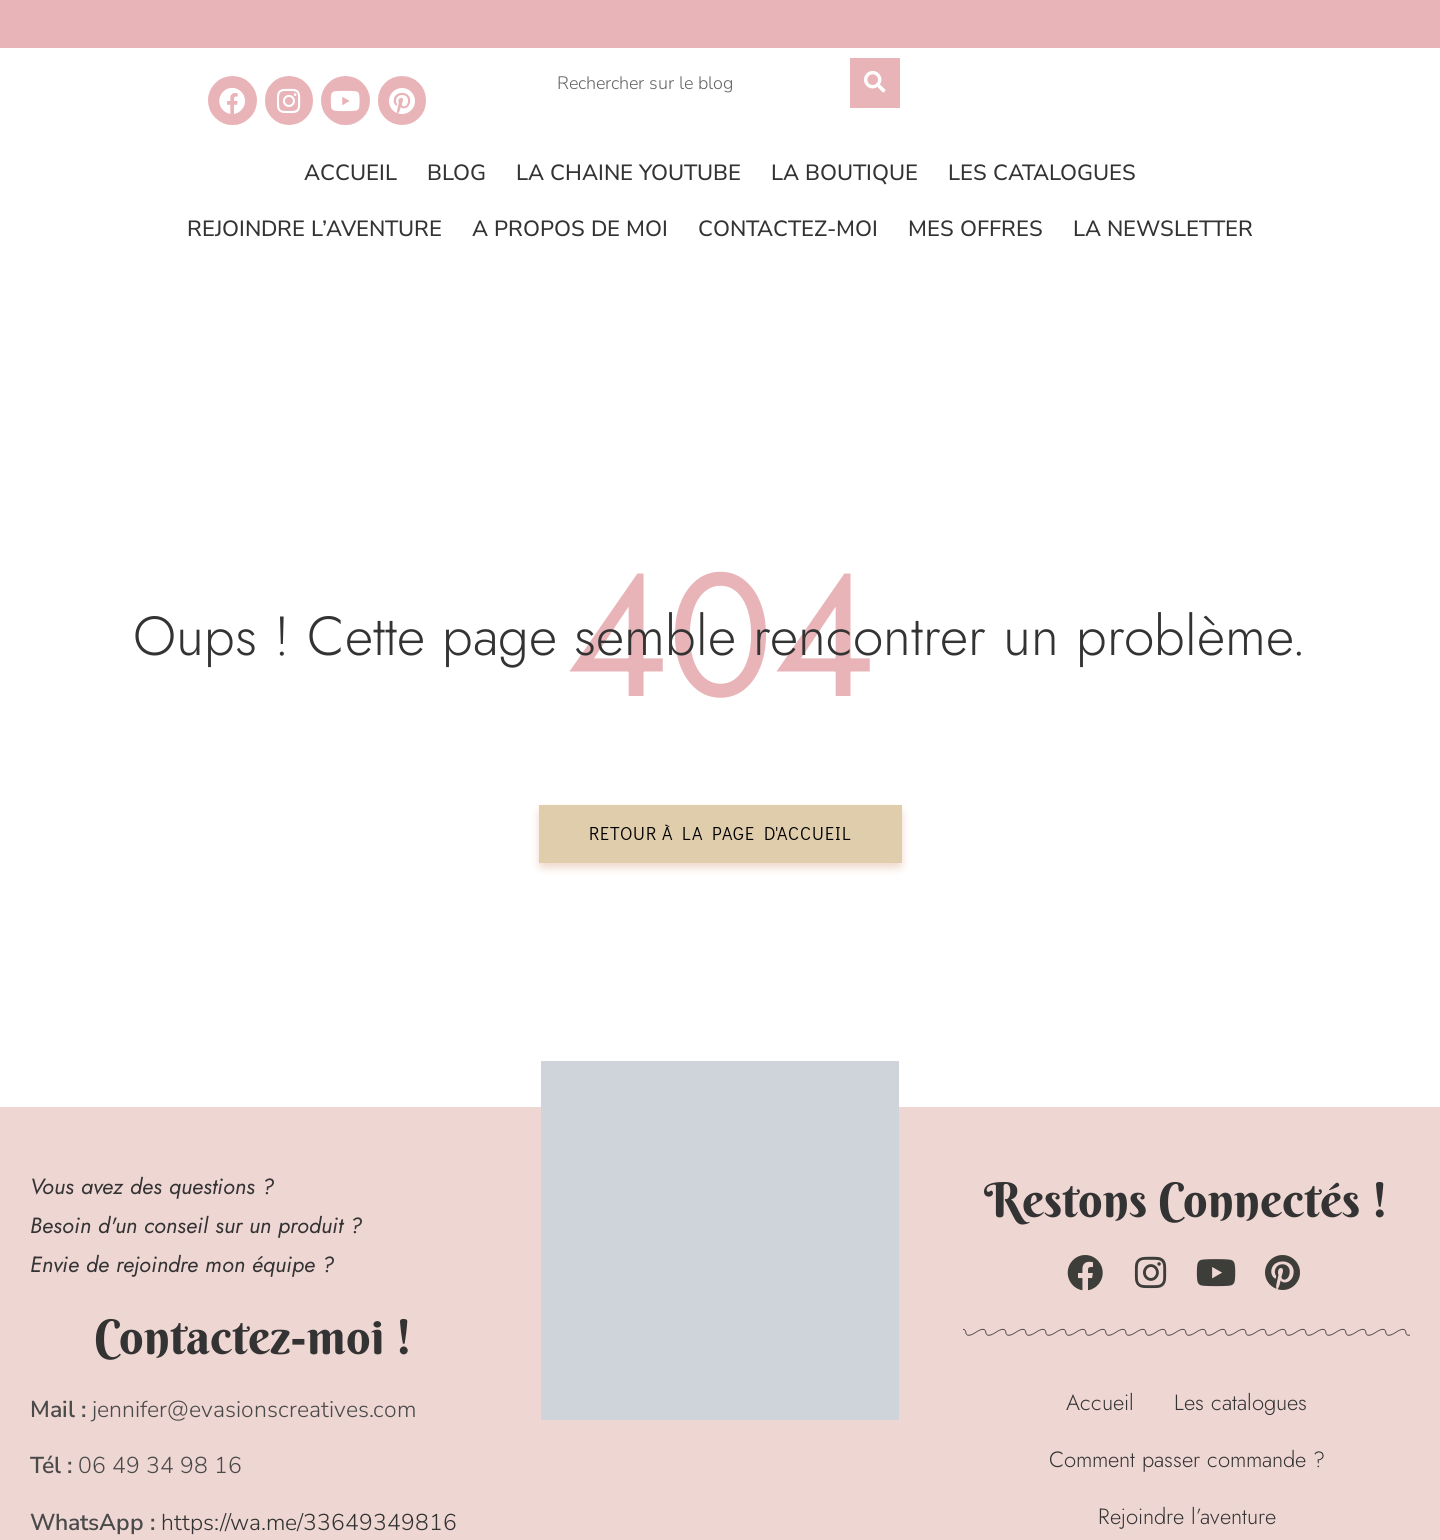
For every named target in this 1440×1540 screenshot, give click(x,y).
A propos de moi (570, 229)
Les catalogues (1042, 173)
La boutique (844, 173)
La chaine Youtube (628, 173)
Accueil (350, 173)
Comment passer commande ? (1187, 1459)
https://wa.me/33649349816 (309, 1522)
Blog (456, 173)
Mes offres (975, 229)
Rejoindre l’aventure (314, 229)
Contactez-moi (788, 229)
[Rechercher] (875, 83)
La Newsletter (1163, 229)
